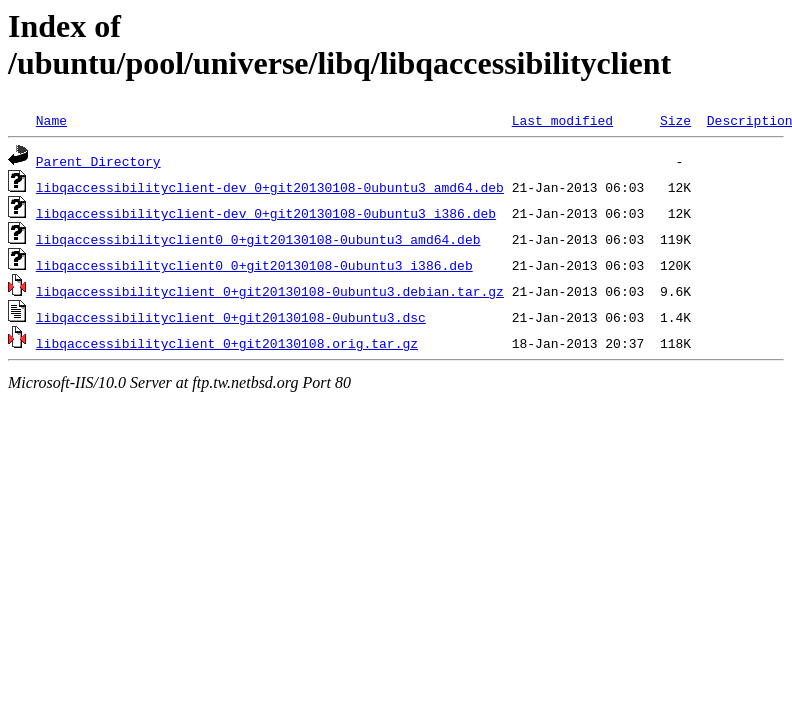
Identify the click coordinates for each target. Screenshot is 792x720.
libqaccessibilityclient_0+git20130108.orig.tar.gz (227, 343)
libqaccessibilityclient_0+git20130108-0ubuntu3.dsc (231, 317)
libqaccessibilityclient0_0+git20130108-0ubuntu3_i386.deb (254, 265)
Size (675, 120)
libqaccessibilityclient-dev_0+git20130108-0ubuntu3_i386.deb (266, 213)
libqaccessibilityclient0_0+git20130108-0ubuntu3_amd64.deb (258, 239)
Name (51, 120)
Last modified (562, 120)
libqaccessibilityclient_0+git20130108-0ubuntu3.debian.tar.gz (270, 291)
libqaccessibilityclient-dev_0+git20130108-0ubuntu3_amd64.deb (270, 187)
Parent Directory (98, 161)
